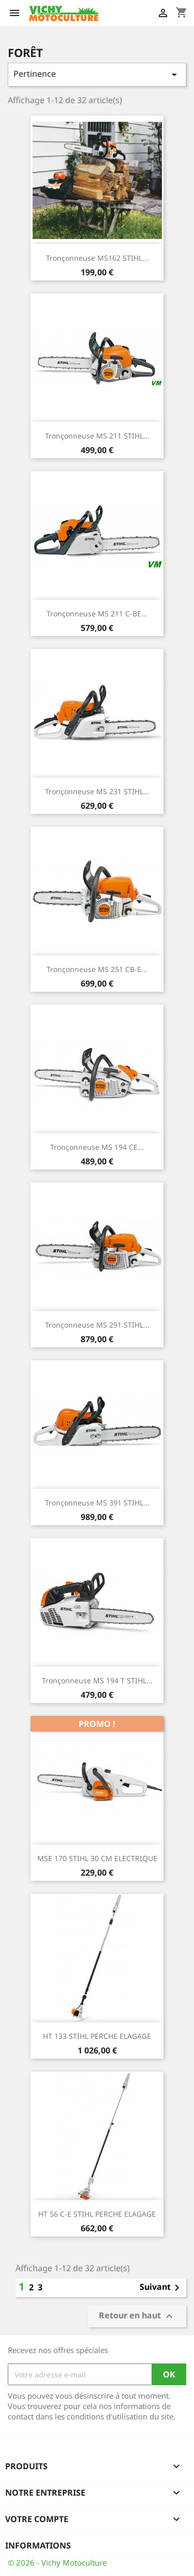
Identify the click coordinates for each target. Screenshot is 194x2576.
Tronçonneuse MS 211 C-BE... (97, 613)
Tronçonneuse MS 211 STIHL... (97, 436)
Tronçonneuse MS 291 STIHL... (97, 1325)
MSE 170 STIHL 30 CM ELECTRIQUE (97, 1858)
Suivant (161, 2288)
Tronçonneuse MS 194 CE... (97, 1147)
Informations (38, 2545)
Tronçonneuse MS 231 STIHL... (97, 791)
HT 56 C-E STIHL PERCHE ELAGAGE (97, 2214)
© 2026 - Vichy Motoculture (57, 2562)
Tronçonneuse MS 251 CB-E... (97, 969)
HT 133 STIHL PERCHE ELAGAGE (97, 2036)
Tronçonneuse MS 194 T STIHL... (97, 1680)
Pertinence (97, 74)
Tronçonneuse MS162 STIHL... (97, 258)
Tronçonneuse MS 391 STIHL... (97, 1503)
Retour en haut (137, 2316)
